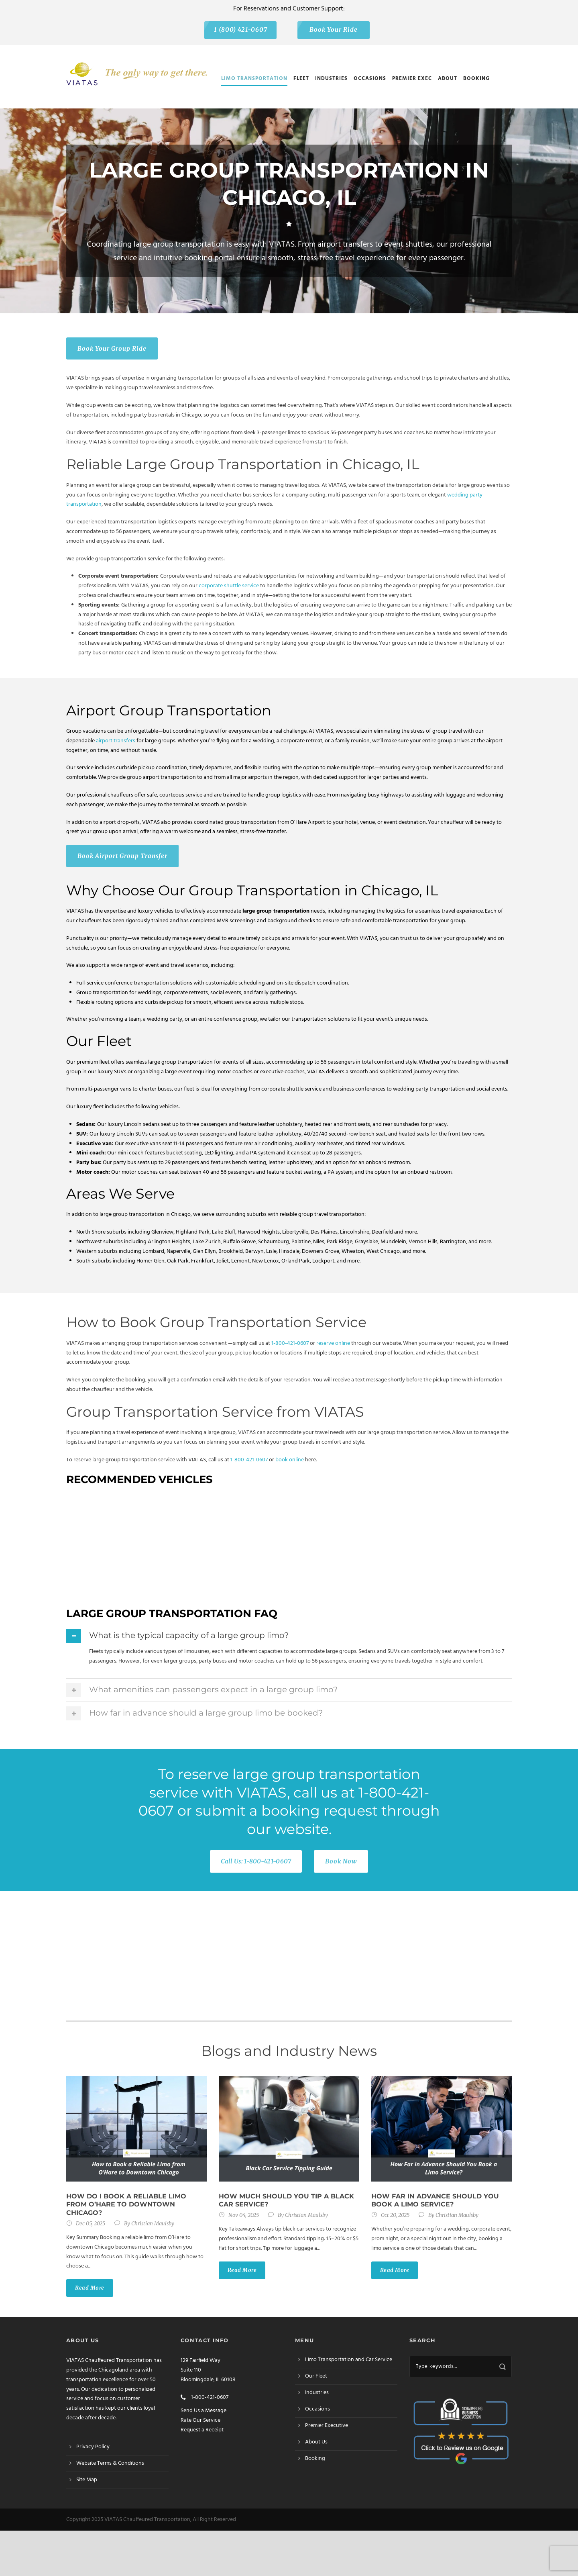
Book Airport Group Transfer (122, 856)
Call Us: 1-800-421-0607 (256, 1861)
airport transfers (115, 741)
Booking (476, 78)
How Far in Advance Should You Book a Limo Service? (435, 2200)
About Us (316, 2442)
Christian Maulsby (152, 2223)
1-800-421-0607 (290, 1343)
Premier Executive (326, 2425)
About (447, 78)
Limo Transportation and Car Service (348, 2359)
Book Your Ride (333, 29)
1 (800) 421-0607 (240, 29)
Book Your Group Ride (112, 348)
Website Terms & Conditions (110, 2463)
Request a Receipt (202, 2430)
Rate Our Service (200, 2420)
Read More (89, 2287)
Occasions (370, 78)
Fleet (301, 78)
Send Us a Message (203, 2410)
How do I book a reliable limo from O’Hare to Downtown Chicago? (126, 2204)
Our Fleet (316, 2376)
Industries (331, 78)
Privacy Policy (93, 2446)
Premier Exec (412, 78)
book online (289, 1460)
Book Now (341, 1861)
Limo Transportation (254, 78)
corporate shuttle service (229, 585)
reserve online (333, 1343)
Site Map (86, 2479)
